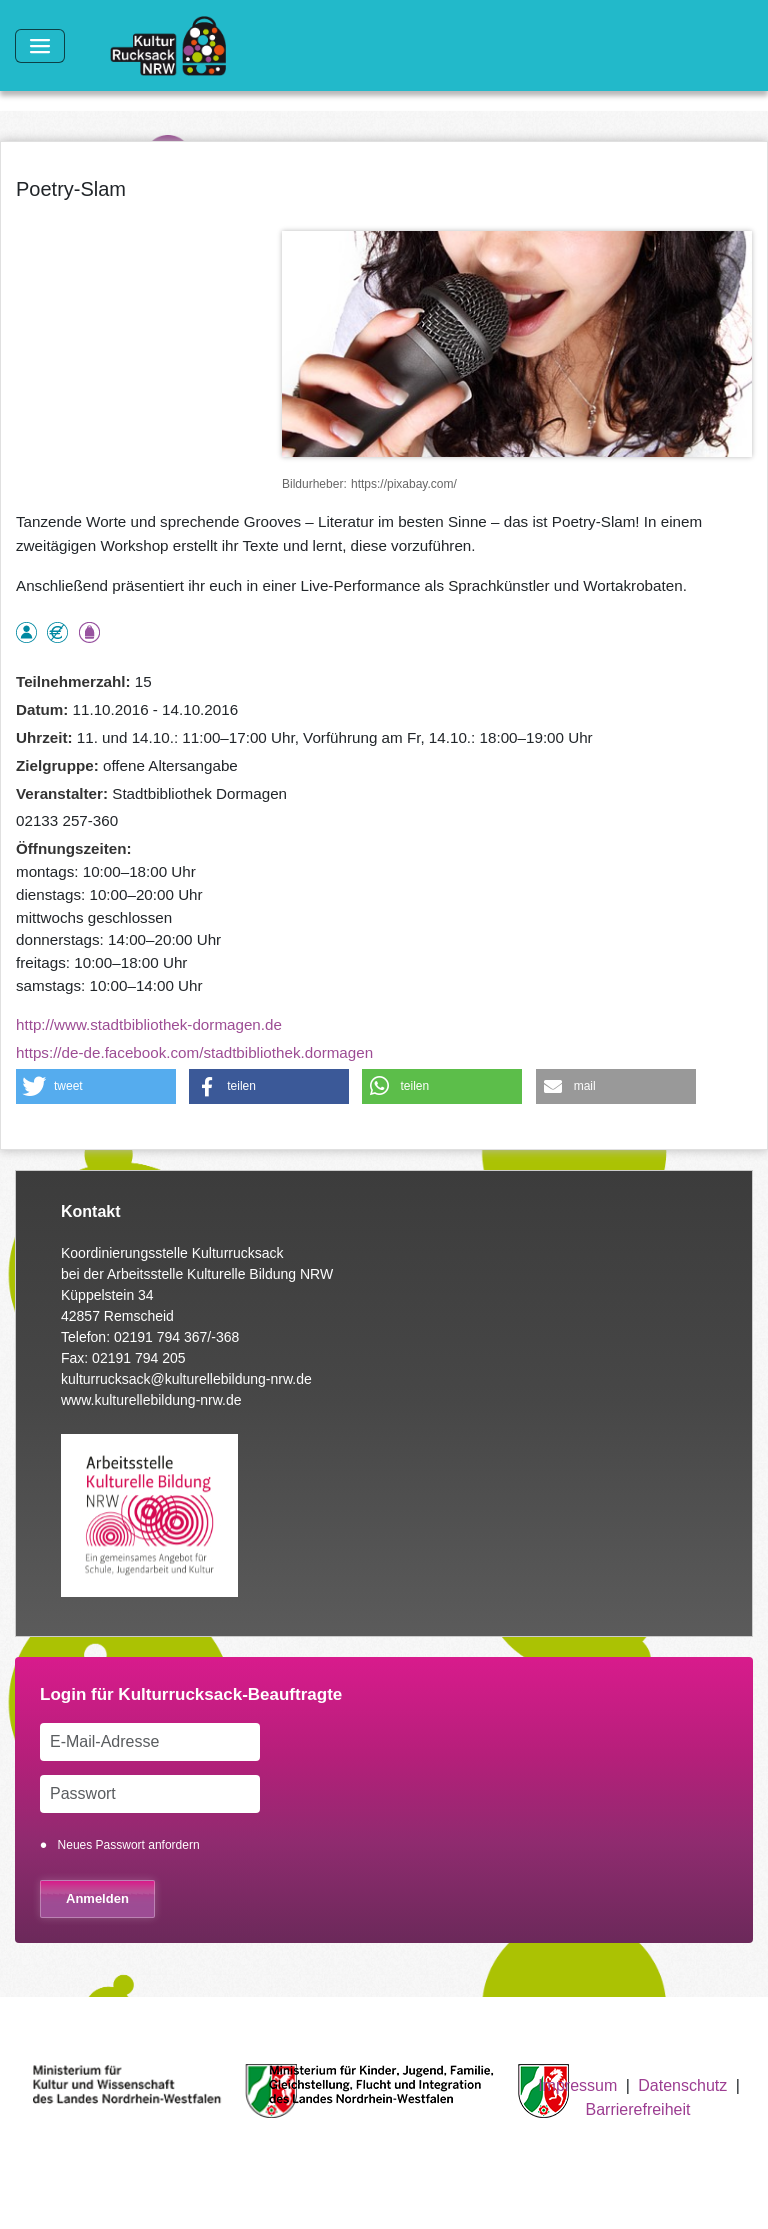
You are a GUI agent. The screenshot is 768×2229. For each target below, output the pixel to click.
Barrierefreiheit (638, 2109)
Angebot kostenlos (57, 632)
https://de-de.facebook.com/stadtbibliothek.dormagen (194, 1052)
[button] (96, 1086)
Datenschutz (682, 2085)
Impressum (577, 2085)
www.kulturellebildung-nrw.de (151, 1400)
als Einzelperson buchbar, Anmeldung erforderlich (26, 632)
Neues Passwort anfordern (129, 1845)
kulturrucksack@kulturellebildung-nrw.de (186, 1379)
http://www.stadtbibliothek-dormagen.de (149, 1024)
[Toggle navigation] (40, 46)
